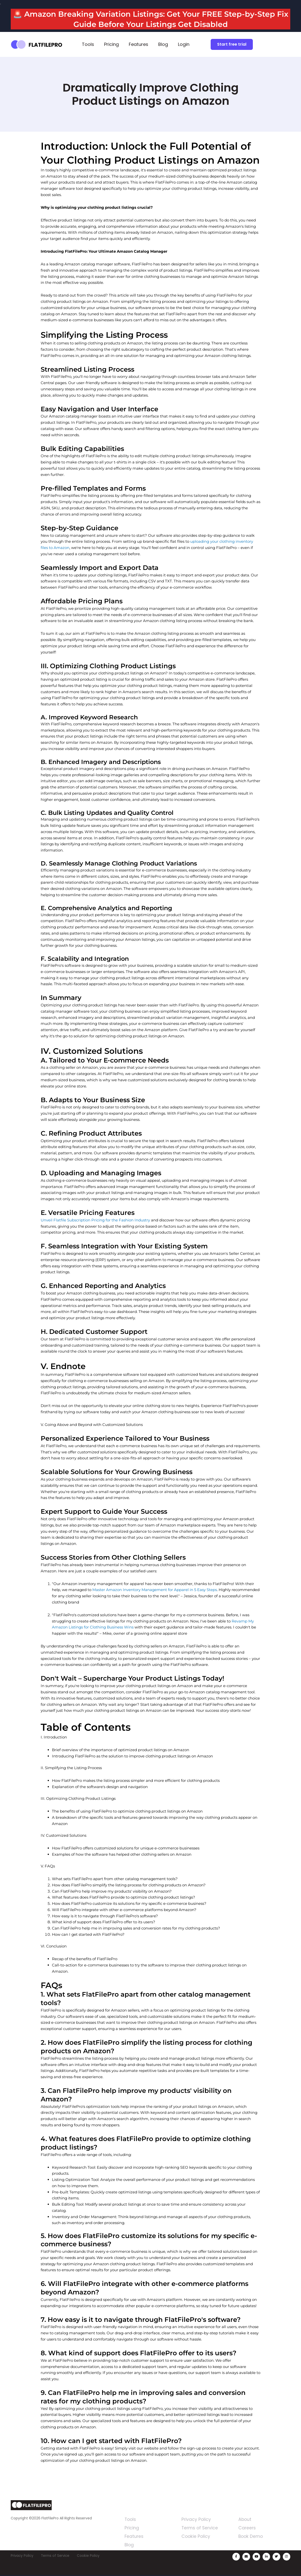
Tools (88, 44)
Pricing (111, 44)
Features (138, 44)
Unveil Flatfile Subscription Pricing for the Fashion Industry (95, 1220)
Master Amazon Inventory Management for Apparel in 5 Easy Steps (154, 1589)
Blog (163, 44)
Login (183, 44)
